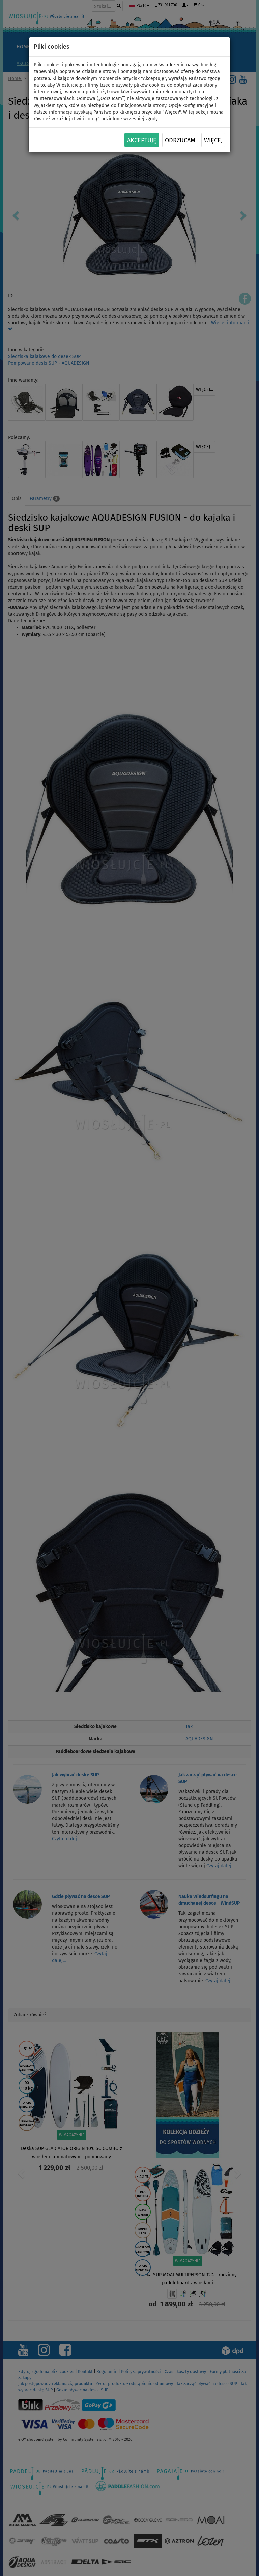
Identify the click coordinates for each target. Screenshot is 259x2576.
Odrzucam (180, 140)
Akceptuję (141, 140)
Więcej (213, 140)
